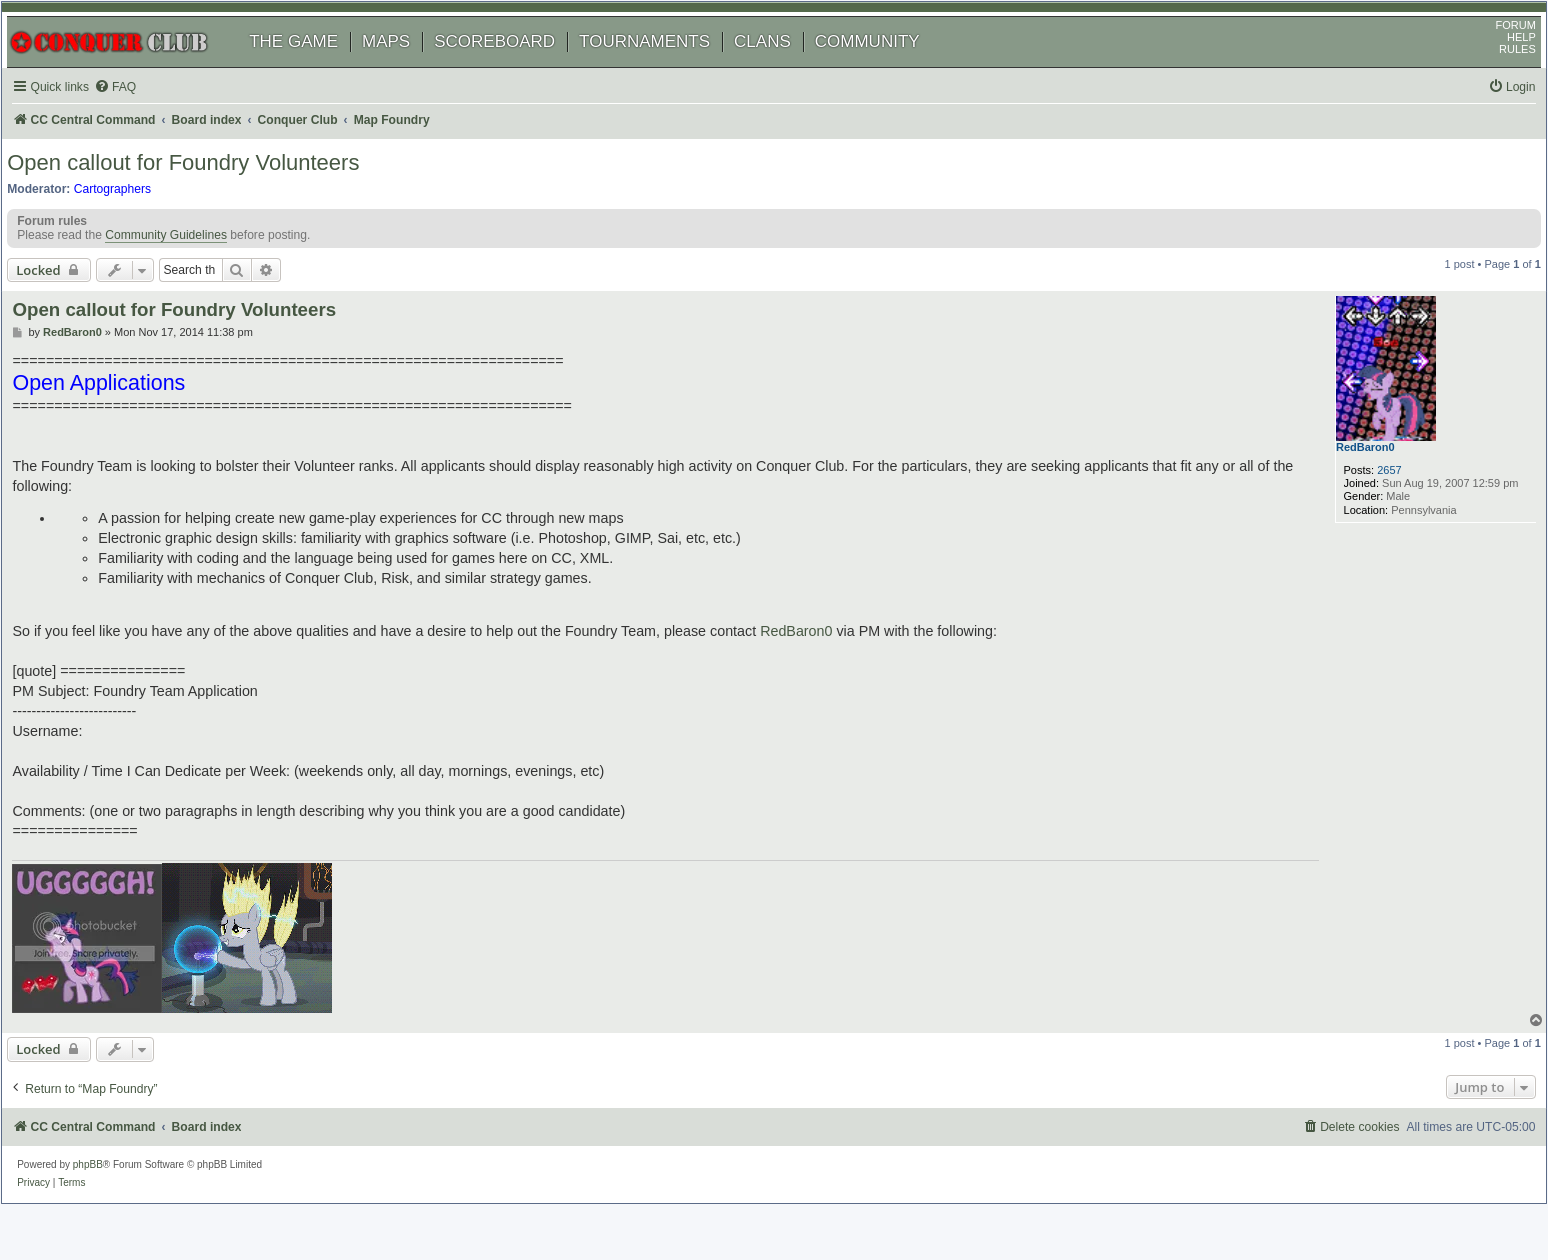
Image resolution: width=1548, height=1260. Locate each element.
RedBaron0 (1347, 490)
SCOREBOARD (515, 67)
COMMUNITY (888, 67)
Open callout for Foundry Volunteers (204, 194)
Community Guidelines (187, 274)
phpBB (109, 1194)
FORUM (1495, 51)
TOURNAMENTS (665, 67)
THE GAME (314, 67)
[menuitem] (140, 113)
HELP (1500, 63)
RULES (1496, 75)
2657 (1364, 513)
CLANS (783, 67)
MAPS (407, 67)
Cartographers (133, 221)
